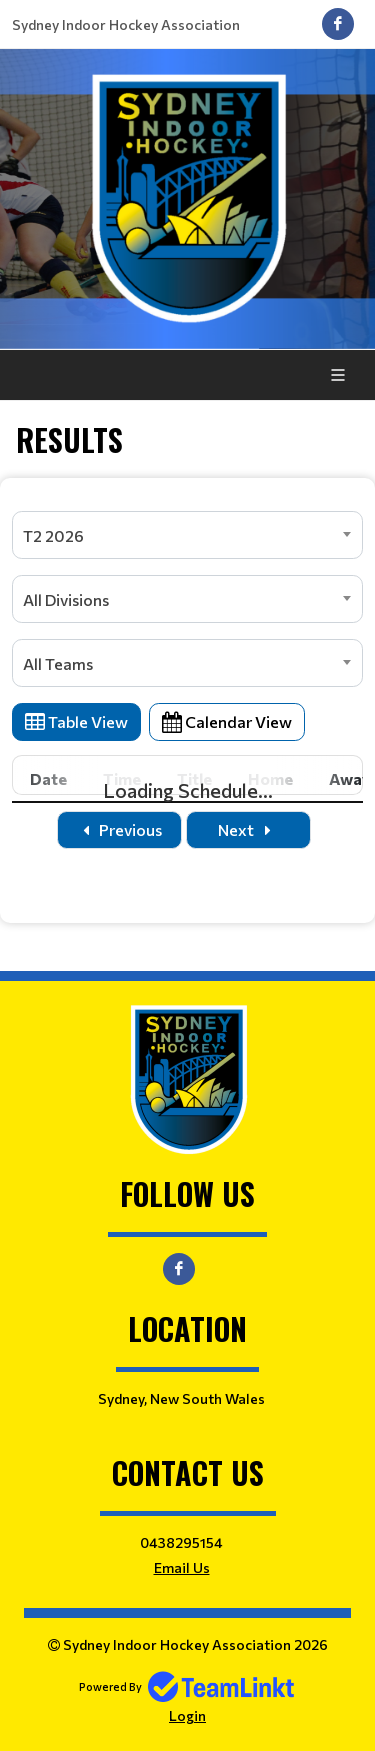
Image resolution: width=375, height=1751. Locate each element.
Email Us (182, 1567)
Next (248, 829)
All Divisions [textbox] (66, 599)
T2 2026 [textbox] (53, 535)
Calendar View (227, 721)
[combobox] (187, 535)
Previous (119, 829)
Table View (76, 721)
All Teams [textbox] (58, 663)
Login (187, 1715)
